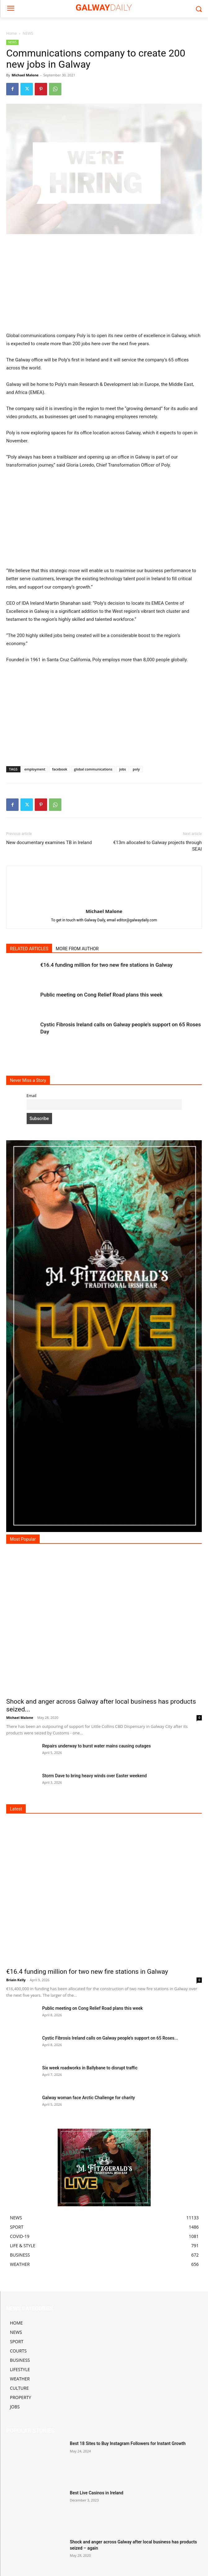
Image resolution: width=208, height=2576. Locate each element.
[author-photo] (104, 902)
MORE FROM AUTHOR (77, 948)
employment (35, 769)
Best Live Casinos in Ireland (96, 2492)
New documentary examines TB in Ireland (49, 842)
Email (32, 1095)
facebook (59, 769)
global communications (93, 769)
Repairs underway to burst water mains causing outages (96, 1745)
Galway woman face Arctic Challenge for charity (88, 2097)
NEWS (28, 33)
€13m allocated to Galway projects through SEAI (157, 846)
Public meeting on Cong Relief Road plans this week (101, 995)
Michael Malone (24, 75)
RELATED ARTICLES (29, 948)
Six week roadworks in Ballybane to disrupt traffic (90, 2067)
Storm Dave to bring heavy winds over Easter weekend (94, 1775)
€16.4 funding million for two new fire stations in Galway (106, 965)
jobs (122, 769)
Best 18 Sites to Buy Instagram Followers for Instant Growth (128, 2443)
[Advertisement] (104, 285)
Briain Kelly (16, 1979)
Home (11, 33)
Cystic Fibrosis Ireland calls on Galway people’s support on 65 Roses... (110, 2038)
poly (136, 769)
